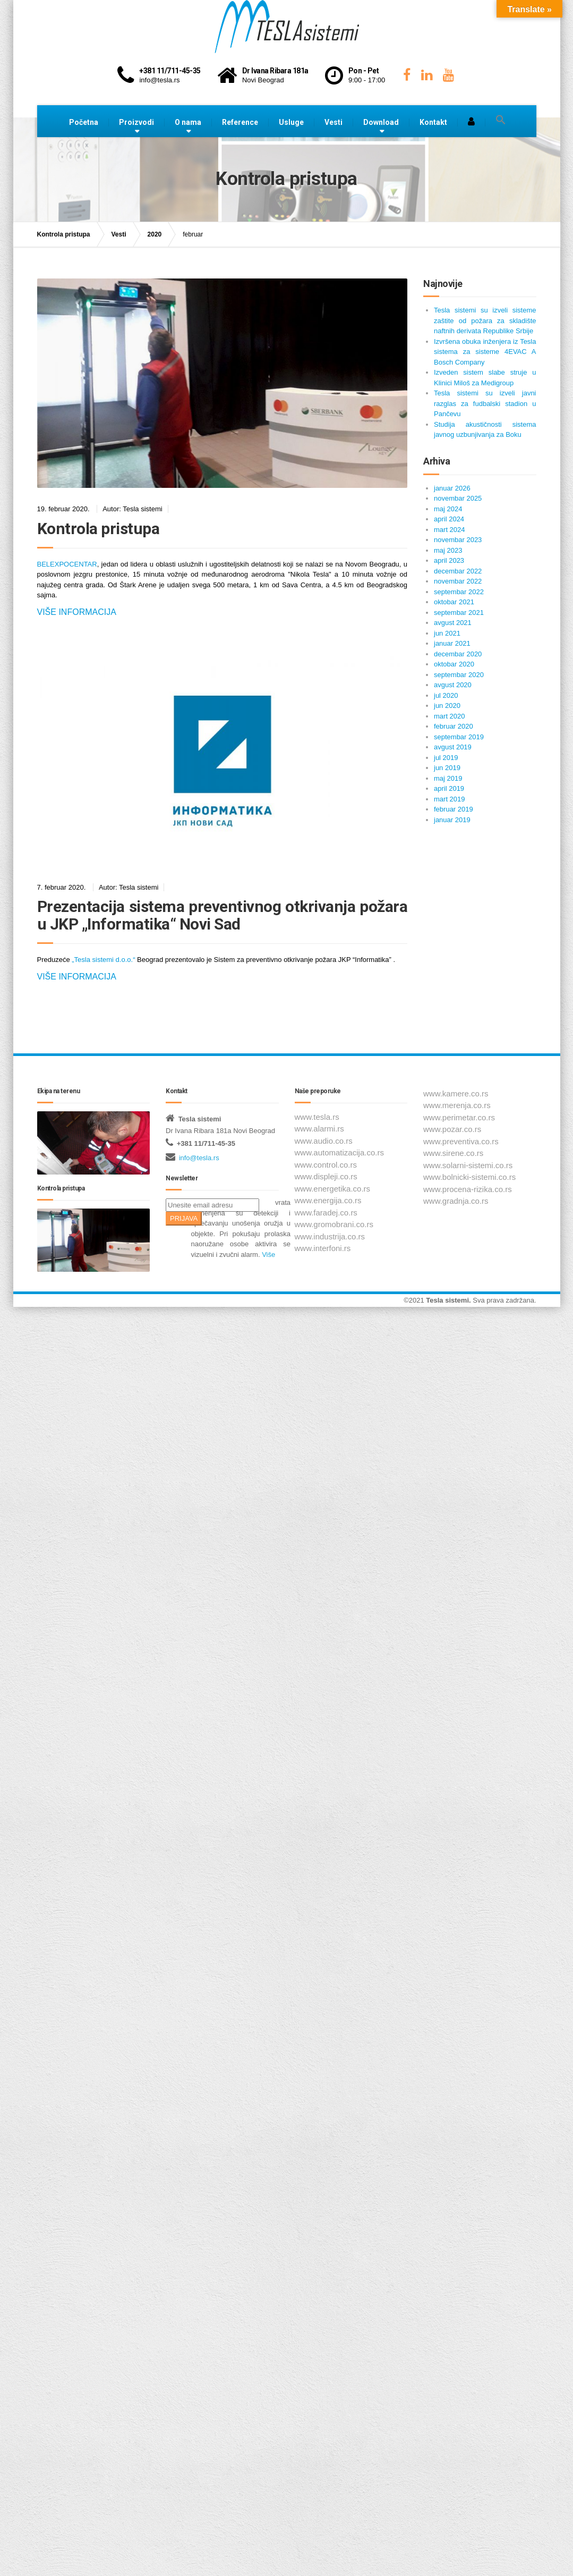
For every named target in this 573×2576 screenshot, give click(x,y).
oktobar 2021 (454, 602)
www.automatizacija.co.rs (339, 1152)
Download (381, 122)
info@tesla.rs (199, 1158)
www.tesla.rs (317, 1116)
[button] (501, 120)
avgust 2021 (453, 623)
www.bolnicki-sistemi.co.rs (469, 1176)
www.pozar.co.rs (452, 1129)
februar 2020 (453, 726)
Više (268, 1255)
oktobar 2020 (454, 664)
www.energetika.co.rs (333, 1188)
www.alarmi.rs (319, 1128)
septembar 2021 (459, 612)
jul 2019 (446, 758)
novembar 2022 (458, 581)
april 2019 (449, 788)
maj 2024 (448, 509)
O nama (188, 122)
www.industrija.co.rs (330, 1236)
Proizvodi (136, 122)
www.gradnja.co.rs (456, 1200)
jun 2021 (447, 633)
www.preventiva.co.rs (461, 1141)
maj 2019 (448, 778)
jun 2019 (447, 768)
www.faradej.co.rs (326, 1212)
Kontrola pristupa (98, 528)
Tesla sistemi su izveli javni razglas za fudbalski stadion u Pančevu (485, 403)
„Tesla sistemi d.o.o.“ (103, 960)
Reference (240, 122)
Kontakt (433, 122)
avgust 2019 (453, 747)
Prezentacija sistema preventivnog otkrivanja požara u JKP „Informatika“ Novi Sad (222, 915)
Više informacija (76, 611)
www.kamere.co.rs (456, 1093)
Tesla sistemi (447, 1300)
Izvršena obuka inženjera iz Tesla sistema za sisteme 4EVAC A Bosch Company (485, 351)
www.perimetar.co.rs (459, 1117)
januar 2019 (452, 820)
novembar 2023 (458, 540)
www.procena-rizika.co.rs (467, 1189)
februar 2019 (453, 809)
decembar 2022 (458, 571)
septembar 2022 (459, 592)
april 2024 (449, 519)
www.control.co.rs (326, 1164)
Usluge (291, 122)
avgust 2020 (453, 685)
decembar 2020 (458, 654)
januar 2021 (452, 643)
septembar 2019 (459, 737)
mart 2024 (449, 530)
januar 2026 (452, 488)
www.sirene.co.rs (453, 1153)
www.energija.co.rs (328, 1200)
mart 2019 (449, 799)
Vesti (333, 122)
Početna (83, 122)
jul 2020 (446, 695)
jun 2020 (447, 706)
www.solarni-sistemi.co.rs (467, 1165)
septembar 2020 (459, 675)
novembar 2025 (458, 498)
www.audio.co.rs (324, 1140)
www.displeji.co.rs (326, 1176)
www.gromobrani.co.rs (334, 1224)
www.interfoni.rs (323, 1248)
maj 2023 (448, 550)
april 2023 (449, 560)
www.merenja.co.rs (457, 1105)
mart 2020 (449, 716)
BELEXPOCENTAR (67, 564)
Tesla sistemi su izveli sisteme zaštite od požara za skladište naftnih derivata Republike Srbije (485, 320)
